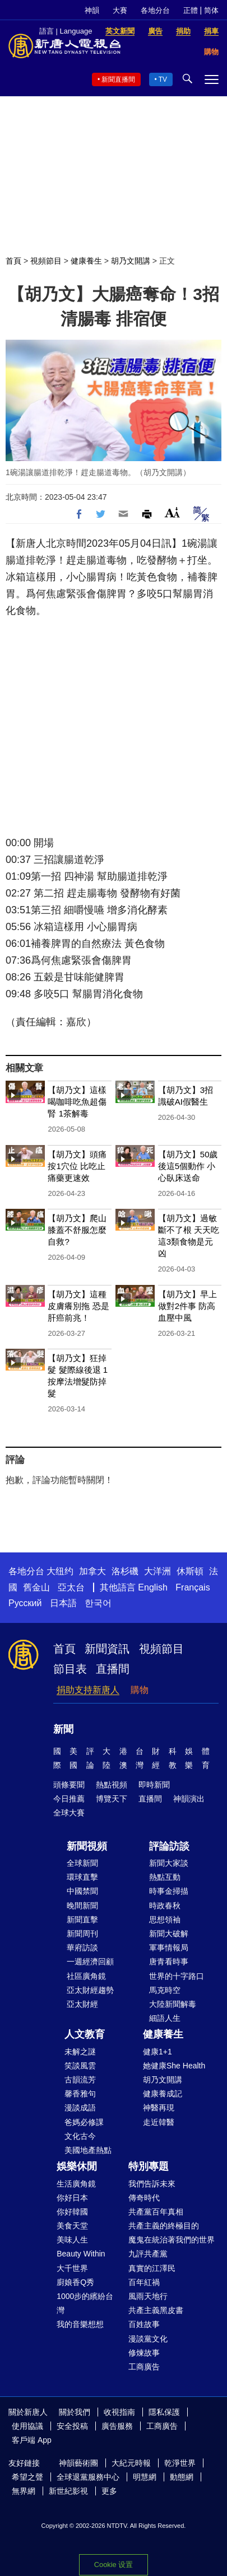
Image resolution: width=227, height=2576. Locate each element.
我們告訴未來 (151, 2183)
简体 (211, 10)
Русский (24, 1603)
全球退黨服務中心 (88, 2476)
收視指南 (119, 2412)
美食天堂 (72, 2225)
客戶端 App (32, 2440)
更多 (109, 2490)
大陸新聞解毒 (172, 2004)
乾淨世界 (180, 2462)
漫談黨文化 (148, 2338)
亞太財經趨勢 (90, 1990)
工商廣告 (144, 2366)
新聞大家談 (168, 1863)
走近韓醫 (158, 2122)
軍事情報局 (168, 1947)
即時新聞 (154, 1784)
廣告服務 (117, 2426)
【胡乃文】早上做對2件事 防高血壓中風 (187, 1305)
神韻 (92, 10)
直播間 (112, 1669)
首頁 (13, 260)
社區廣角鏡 (86, 1976)
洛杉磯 (125, 1571)
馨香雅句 (80, 2093)
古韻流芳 (80, 2079)
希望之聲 (27, 2476)
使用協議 (27, 2426)
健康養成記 (162, 2093)
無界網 (23, 2490)
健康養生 (86, 260)
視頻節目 (46, 260)
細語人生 (164, 2018)
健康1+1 (157, 2051)
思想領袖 (164, 1919)
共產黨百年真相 (155, 2211)
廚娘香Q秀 (75, 2282)
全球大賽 (69, 1812)
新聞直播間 (118, 79)
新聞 (63, 1729)
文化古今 (80, 2136)
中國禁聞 (82, 1891)
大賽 (120, 10)
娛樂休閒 (77, 2166)
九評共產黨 (148, 2253)
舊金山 (36, 1587)
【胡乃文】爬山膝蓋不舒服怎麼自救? (77, 1229)
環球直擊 (82, 1877)
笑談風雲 (80, 2065)
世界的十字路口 (176, 1976)
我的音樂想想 (80, 2324)
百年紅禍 (144, 2282)
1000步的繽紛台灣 (85, 2303)
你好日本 (72, 2197)
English (152, 1587)
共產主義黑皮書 (155, 2310)
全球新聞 (82, 1863)
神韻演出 (189, 1798)
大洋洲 (157, 1571)
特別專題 (148, 2166)
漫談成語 (80, 2107)
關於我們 (74, 2412)
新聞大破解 (168, 1933)
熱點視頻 (111, 1784)
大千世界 (72, 2268)
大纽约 (60, 1571)
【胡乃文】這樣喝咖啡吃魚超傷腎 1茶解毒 (77, 1101)
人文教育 (84, 2034)
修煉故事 (144, 2352)
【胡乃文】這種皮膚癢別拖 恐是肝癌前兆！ (78, 1305)
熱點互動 (164, 1877)
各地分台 (155, 10)
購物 (140, 1690)
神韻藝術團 (78, 2462)
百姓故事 (144, 2324)
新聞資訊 (107, 1649)
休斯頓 (190, 1571)
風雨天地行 (148, 2296)
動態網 (181, 2476)
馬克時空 (164, 1990)
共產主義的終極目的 (163, 2225)
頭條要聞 (69, 1784)
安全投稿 (72, 2426)
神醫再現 (158, 2107)
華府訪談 (82, 1947)
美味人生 (72, 2239)
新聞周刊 (82, 1933)
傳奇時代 (144, 2197)
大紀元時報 (131, 2462)
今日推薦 (69, 1798)
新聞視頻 (87, 1846)
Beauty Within (81, 2253)
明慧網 (144, 2476)
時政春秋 (164, 1905)
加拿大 (92, 1571)
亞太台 (71, 1587)
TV (163, 79)
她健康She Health (174, 2065)
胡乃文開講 (130, 260)
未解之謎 (80, 2051)
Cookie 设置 (113, 2564)
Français (192, 1587)
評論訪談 (169, 1846)
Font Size (172, 512)
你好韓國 (72, 2211)
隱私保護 (164, 2412)
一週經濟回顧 (90, 1961)
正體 (190, 10)
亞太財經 (82, 2004)
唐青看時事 (168, 1961)
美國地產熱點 (88, 2150)
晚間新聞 (82, 1905)
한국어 (98, 1603)
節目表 (70, 1669)
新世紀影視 (68, 2490)
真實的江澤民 (151, 2268)
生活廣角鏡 (76, 2183)
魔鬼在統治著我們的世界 (171, 2239)
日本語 (63, 1603)
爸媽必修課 (84, 2122)
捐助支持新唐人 (88, 1690)
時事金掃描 (168, 1891)
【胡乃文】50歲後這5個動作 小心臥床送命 (188, 1166)
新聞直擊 (82, 1919)
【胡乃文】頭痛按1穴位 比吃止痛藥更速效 (77, 1166)
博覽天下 (111, 1798)
